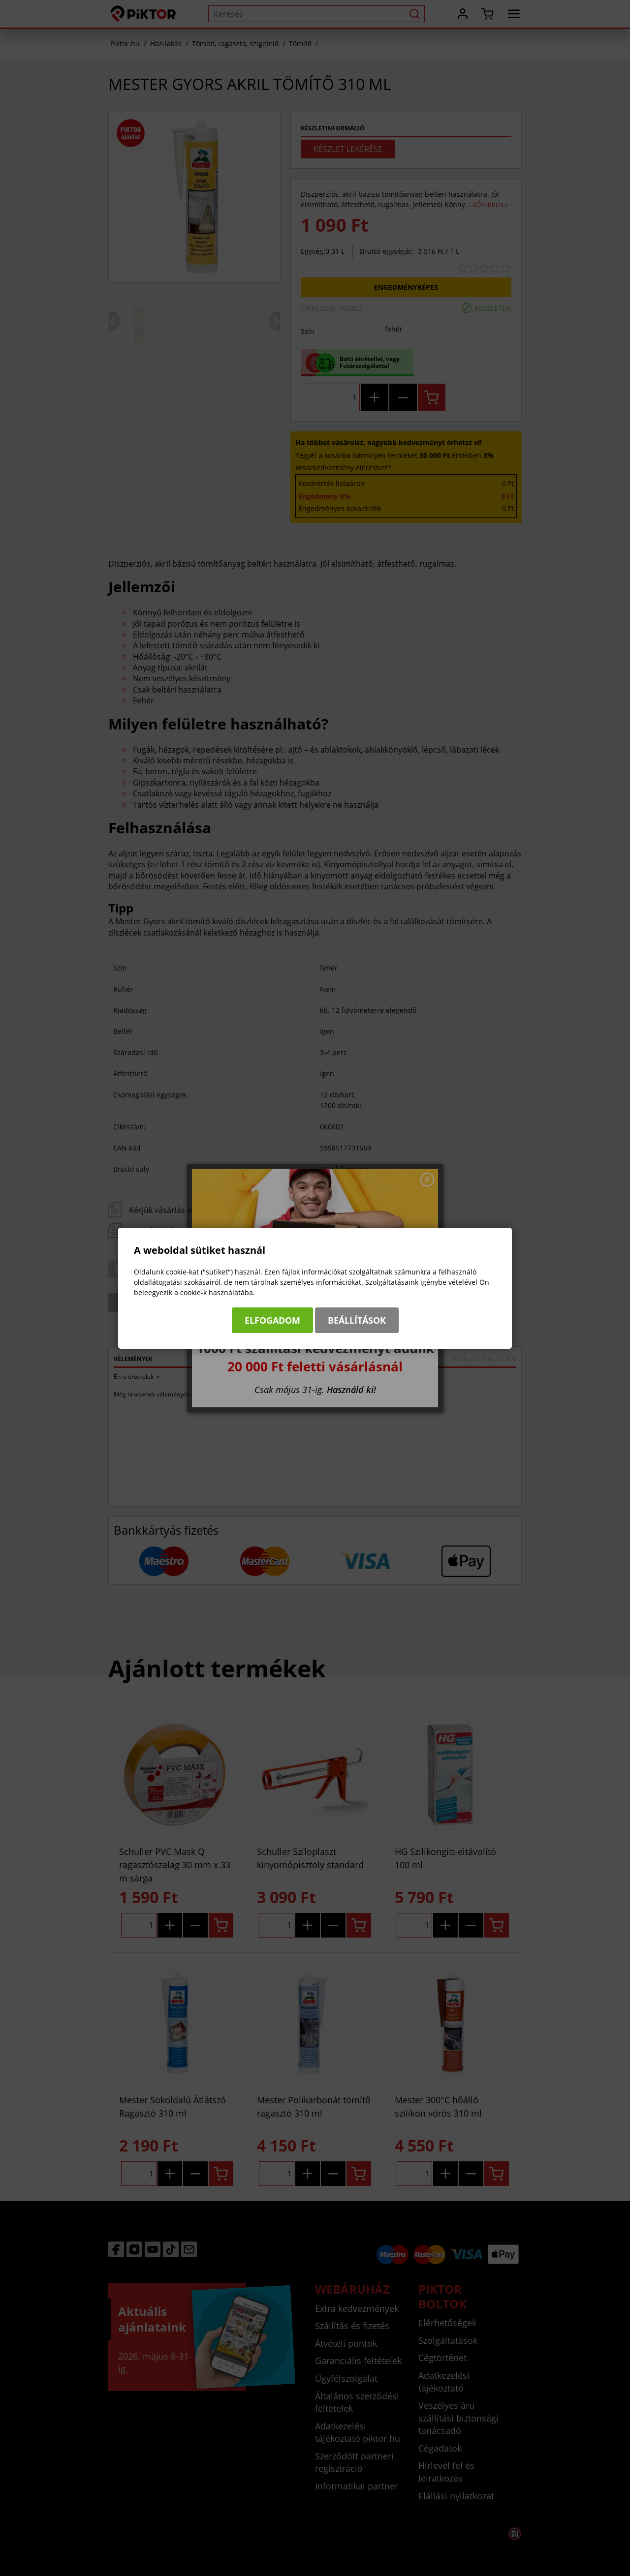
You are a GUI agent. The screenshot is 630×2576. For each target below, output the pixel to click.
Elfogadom (272, 1320)
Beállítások (357, 1320)
